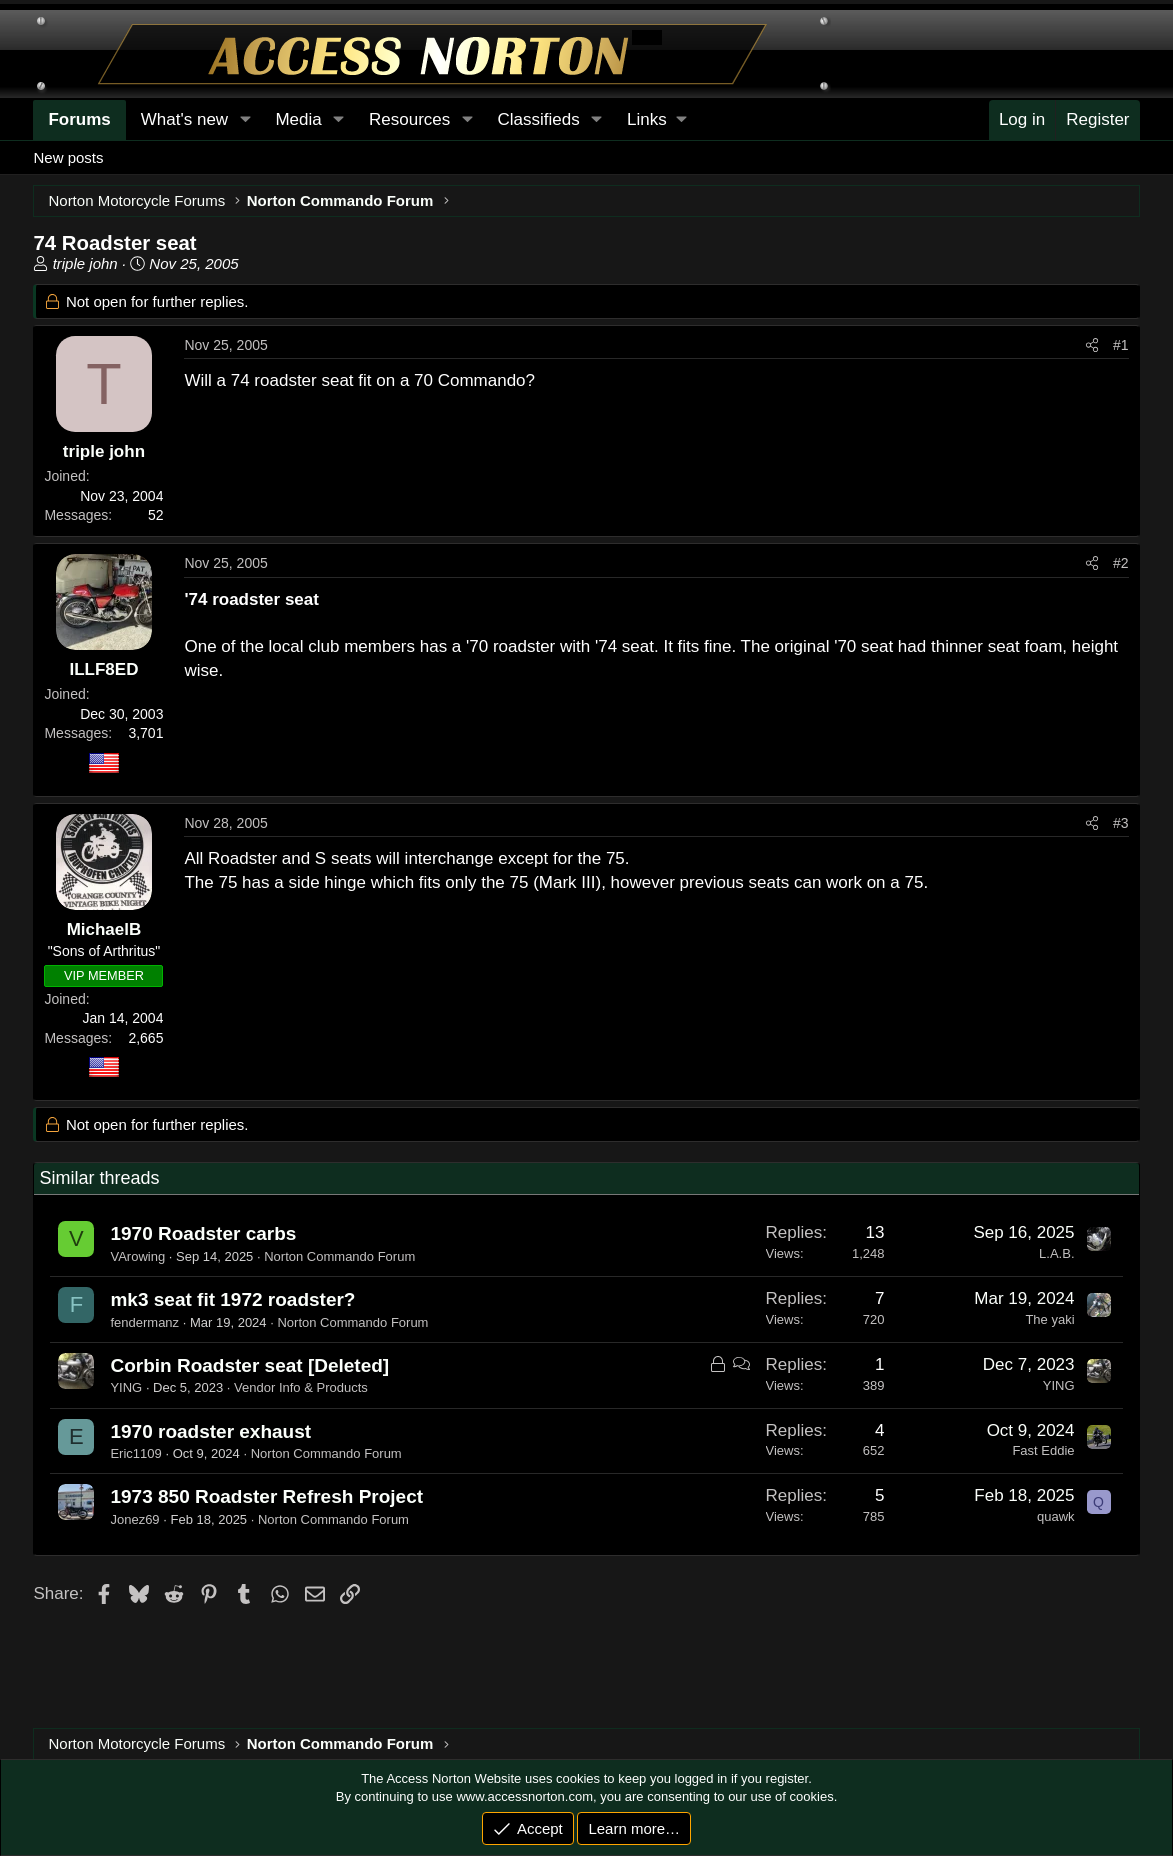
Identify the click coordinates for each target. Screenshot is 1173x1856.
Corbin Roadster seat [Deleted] (249, 1365)
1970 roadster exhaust (210, 1431)
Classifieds (539, 119)
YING (126, 1387)
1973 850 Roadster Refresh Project (266, 1496)
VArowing (137, 1256)
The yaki (1049, 1319)
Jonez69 (134, 1519)
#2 (1121, 563)
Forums (79, 119)
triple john (85, 263)
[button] (656, 120)
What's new (184, 119)
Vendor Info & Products (301, 1387)
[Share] (1092, 346)
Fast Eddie (1043, 1450)
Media (298, 119)
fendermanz (144, 1322)
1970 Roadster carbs (203, 1233)
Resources (409, 119)
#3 (1121, 823)
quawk (1056, 1516)
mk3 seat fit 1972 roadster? (232, 1299)
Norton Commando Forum (339, 1256)
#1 (1121, 345)
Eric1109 (135, 1453)
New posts (68, 157)
